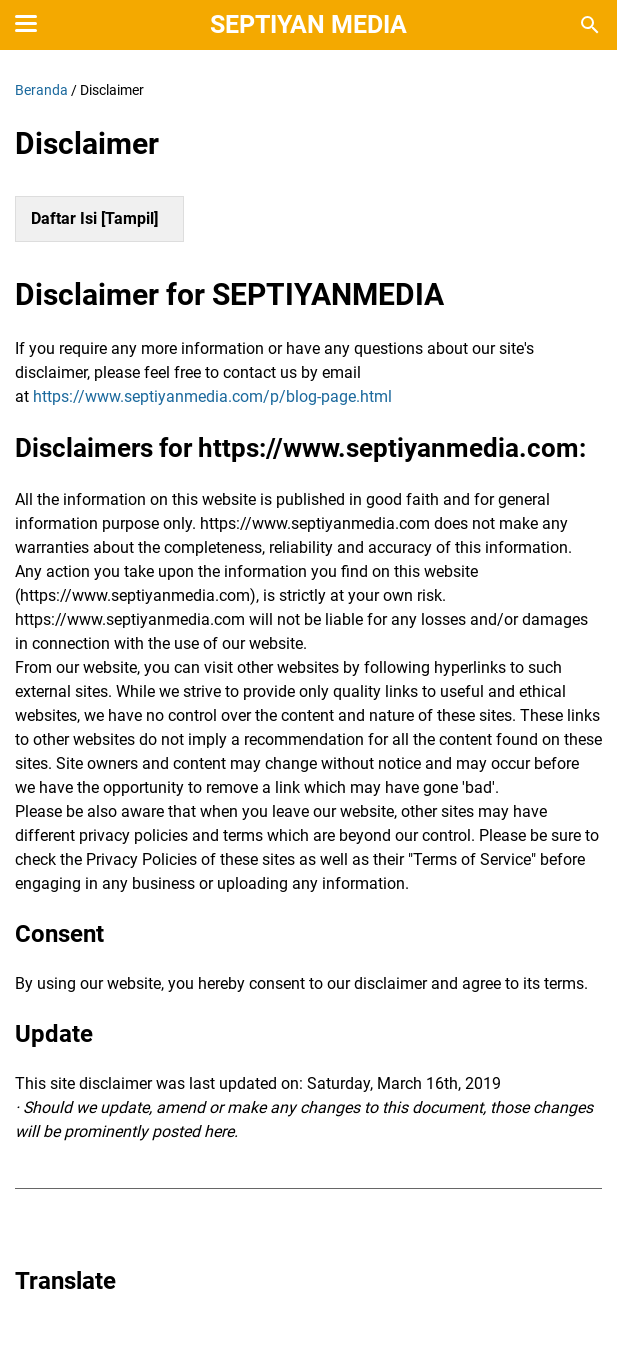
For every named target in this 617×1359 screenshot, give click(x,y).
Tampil (129, 218)
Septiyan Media (308, 24)
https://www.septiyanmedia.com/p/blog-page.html (212, 396)
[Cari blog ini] (590, 25)
